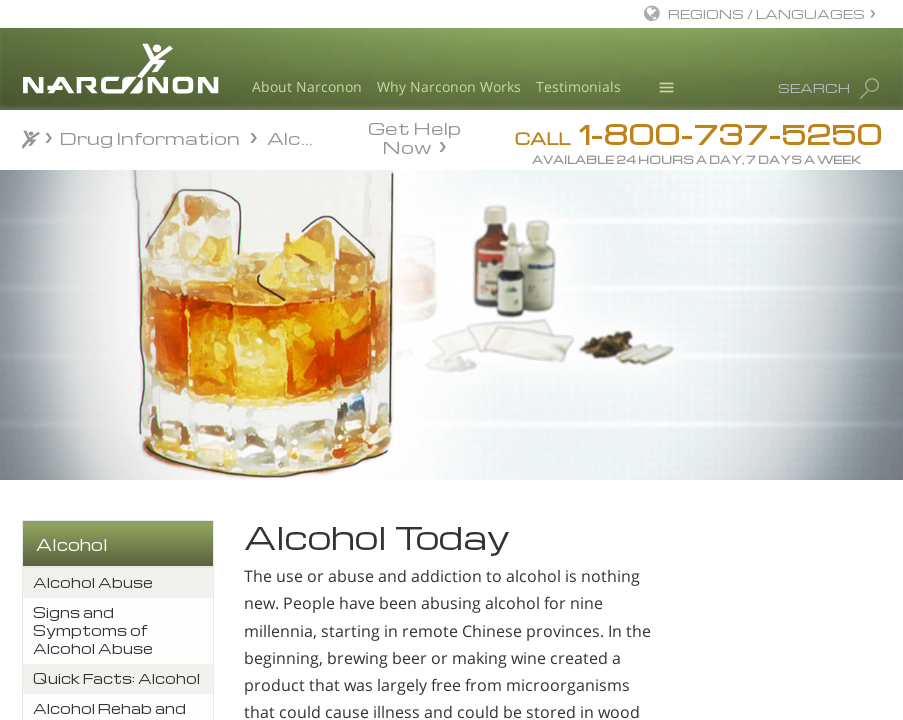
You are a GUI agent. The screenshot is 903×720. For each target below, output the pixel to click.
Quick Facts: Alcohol (116, 678)
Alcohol (72, 544)
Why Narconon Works (449, 86)
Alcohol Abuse (93, 582)
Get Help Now (414, 136)
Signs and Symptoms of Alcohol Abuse (93, 630)
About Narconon (307, 86)
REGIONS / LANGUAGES (766, 13)
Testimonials (578, 86)
